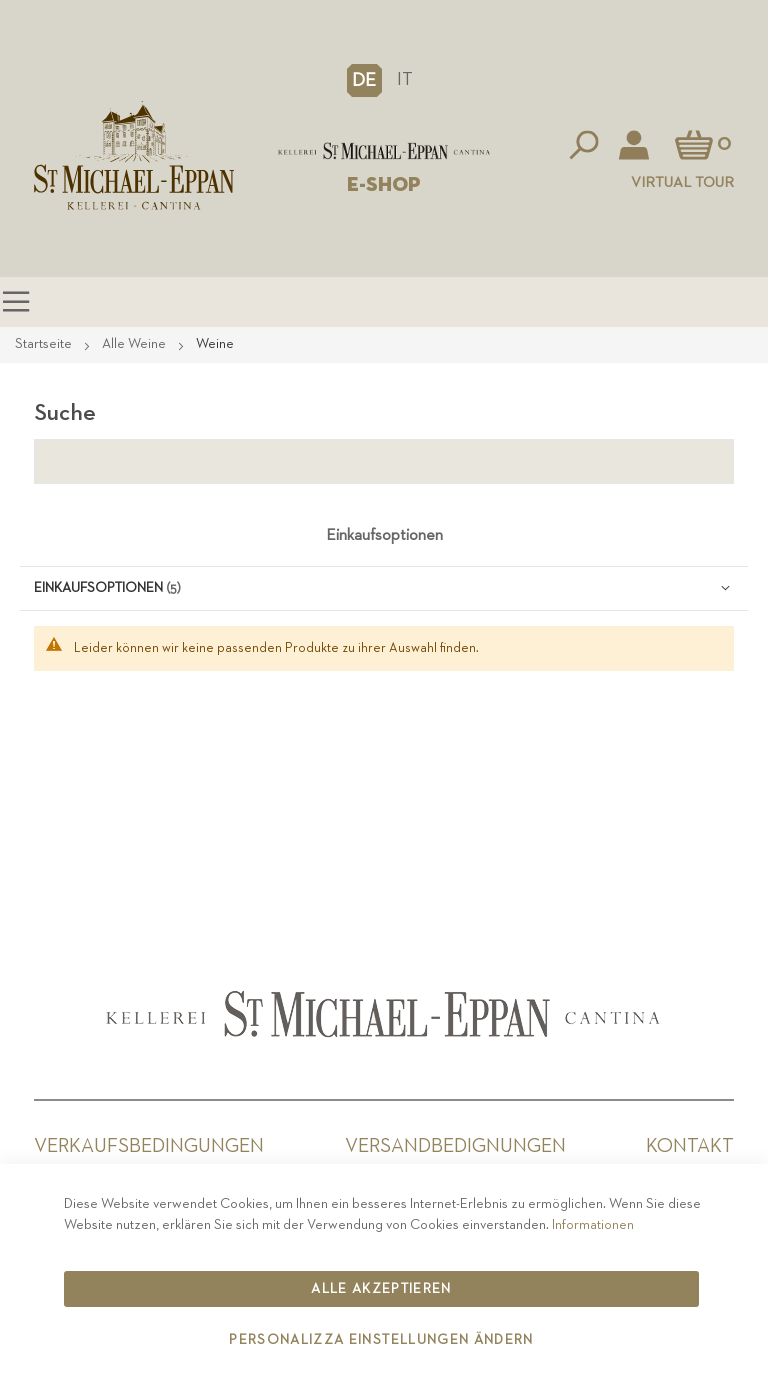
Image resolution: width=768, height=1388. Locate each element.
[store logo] (383, 151)
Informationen (593, 1225)
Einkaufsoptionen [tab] (384, 536)
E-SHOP (384, 185)
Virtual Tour (682, 182)
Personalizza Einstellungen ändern (381, 1340)
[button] (364, 80)
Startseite (45, 344)
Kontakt (690, 1146)
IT (405, 79)
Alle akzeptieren (381, 1289)
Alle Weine (135, 344)
